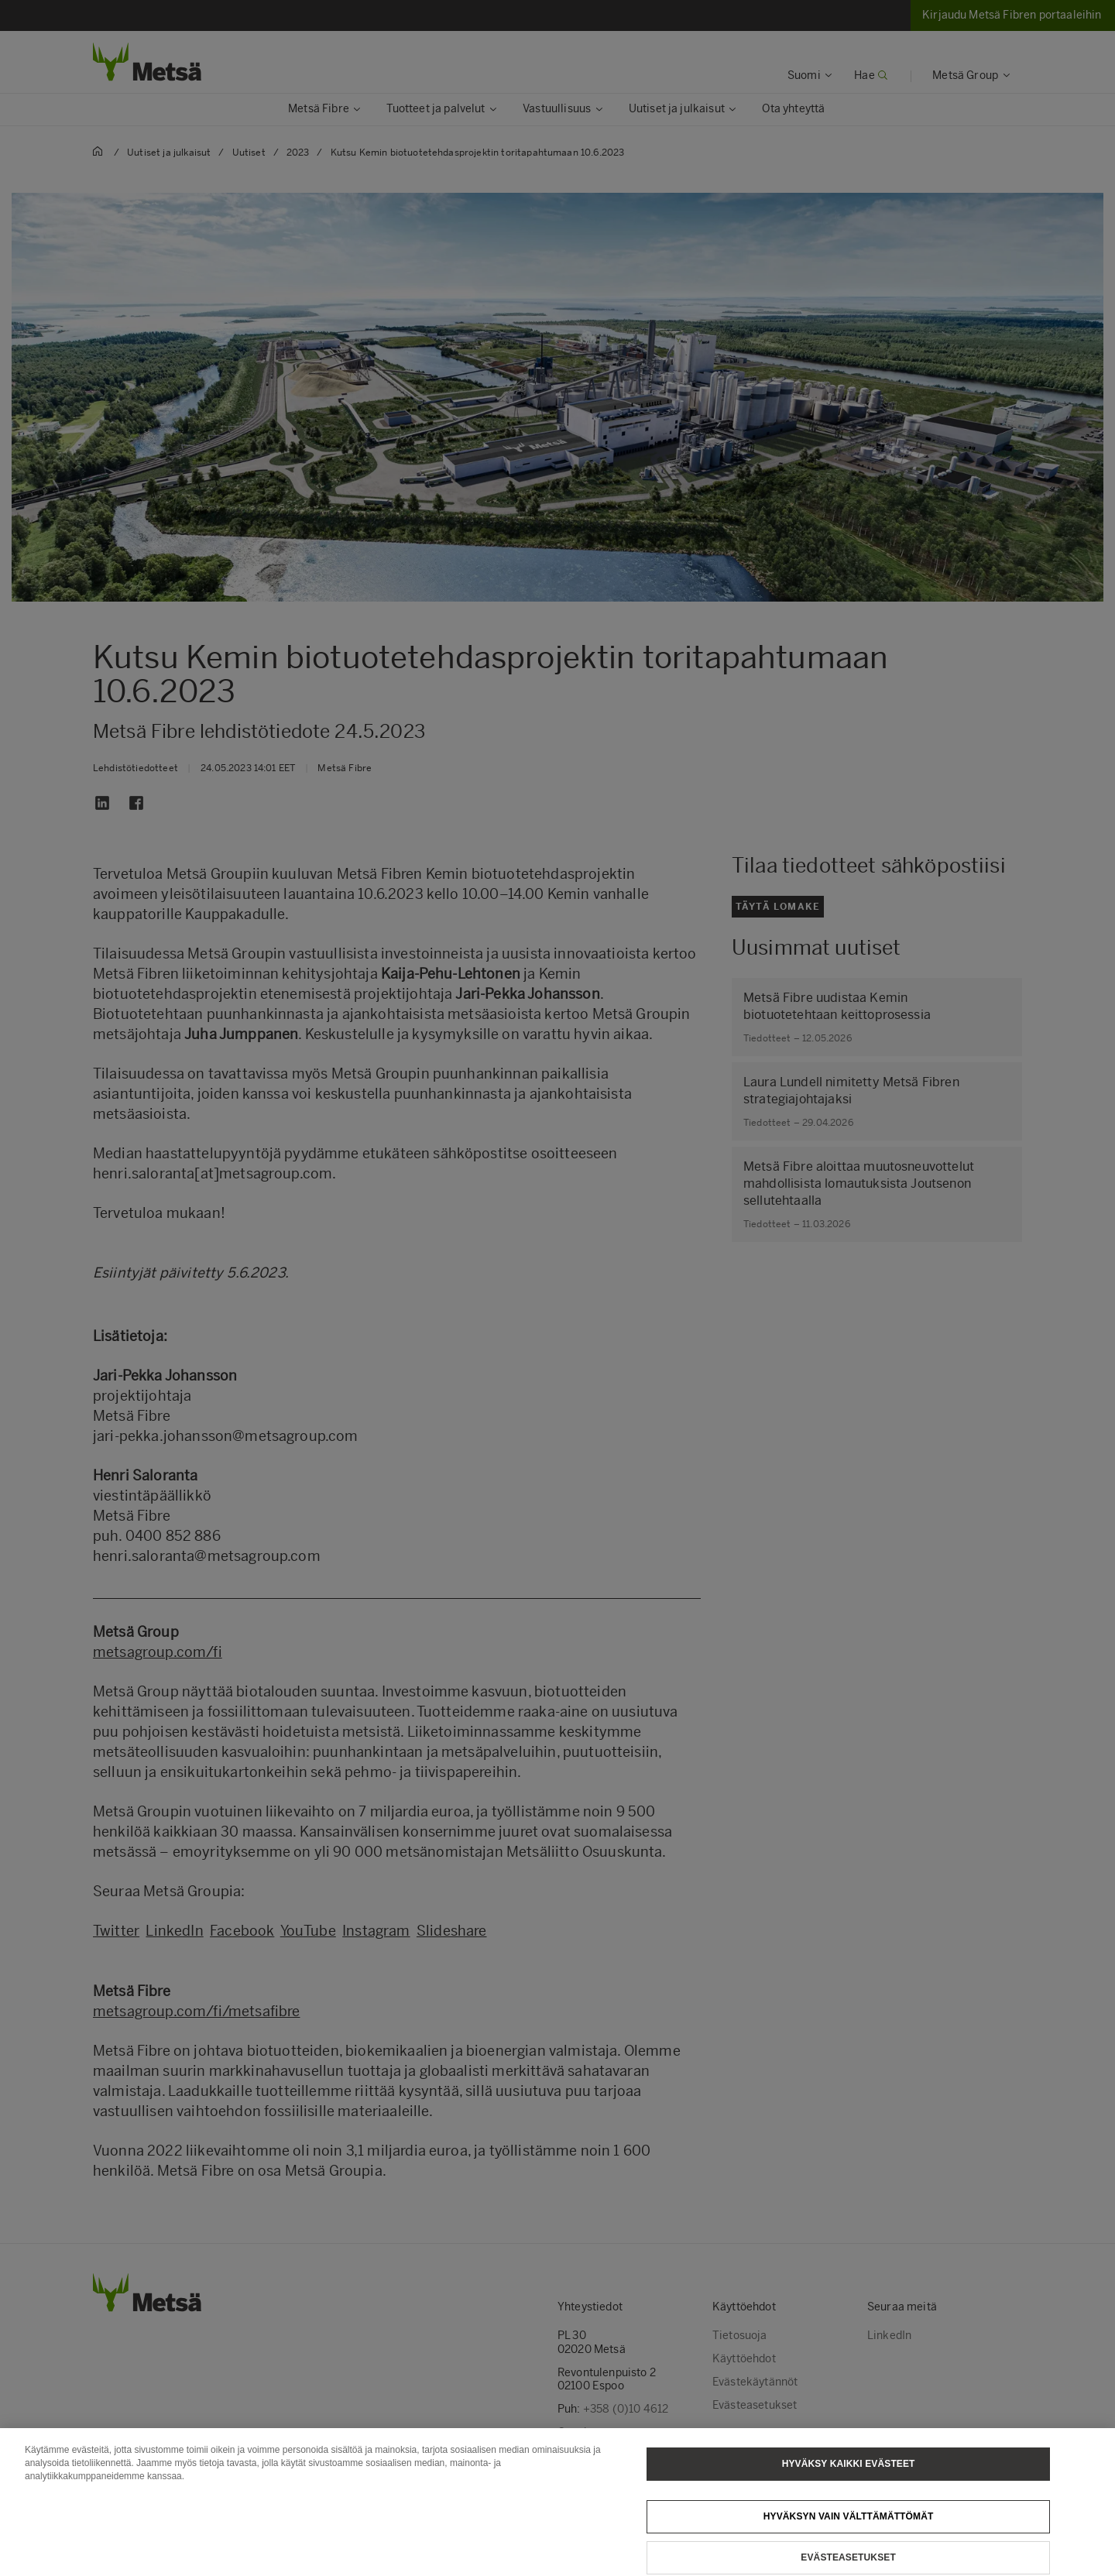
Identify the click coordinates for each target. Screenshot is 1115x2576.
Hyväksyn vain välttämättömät (848, 2531)
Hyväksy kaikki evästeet (848, 2479)
